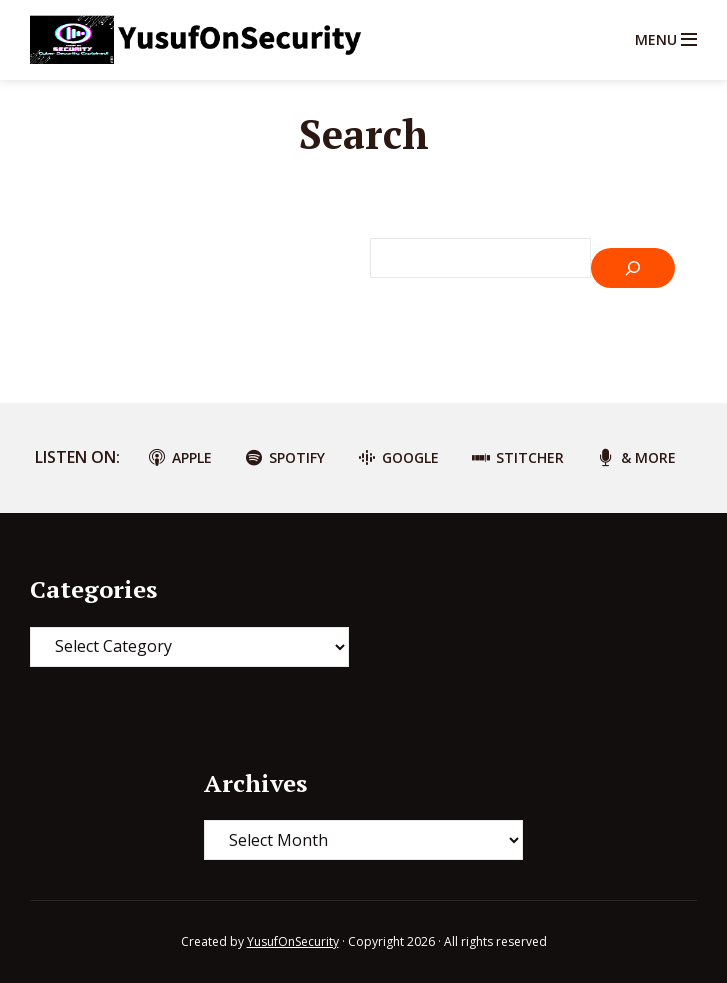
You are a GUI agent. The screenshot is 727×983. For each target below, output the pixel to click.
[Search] (633, 268)
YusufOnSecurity (293, 941)
